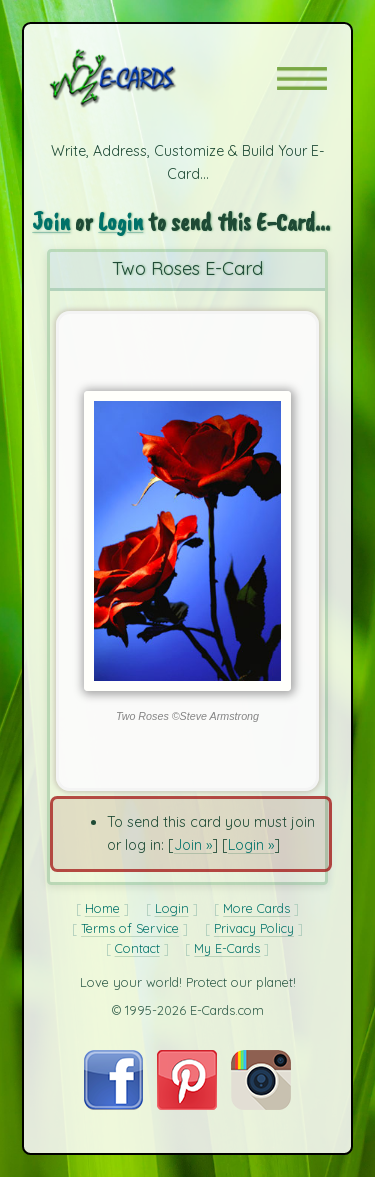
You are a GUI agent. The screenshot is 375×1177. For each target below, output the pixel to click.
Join (51, 221)
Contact (137, 948)
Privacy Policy (254, 928)
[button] (302, 78)
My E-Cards (227, 948)
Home (102, 908)
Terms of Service (130, 928)
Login (120, 221)
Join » (193, 845)
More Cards (256, 908)
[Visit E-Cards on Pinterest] (187, 1105)
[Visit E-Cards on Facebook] (113, 1105)
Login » (251, 845)
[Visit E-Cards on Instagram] (261, 1105)
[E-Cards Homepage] (148, 78)
